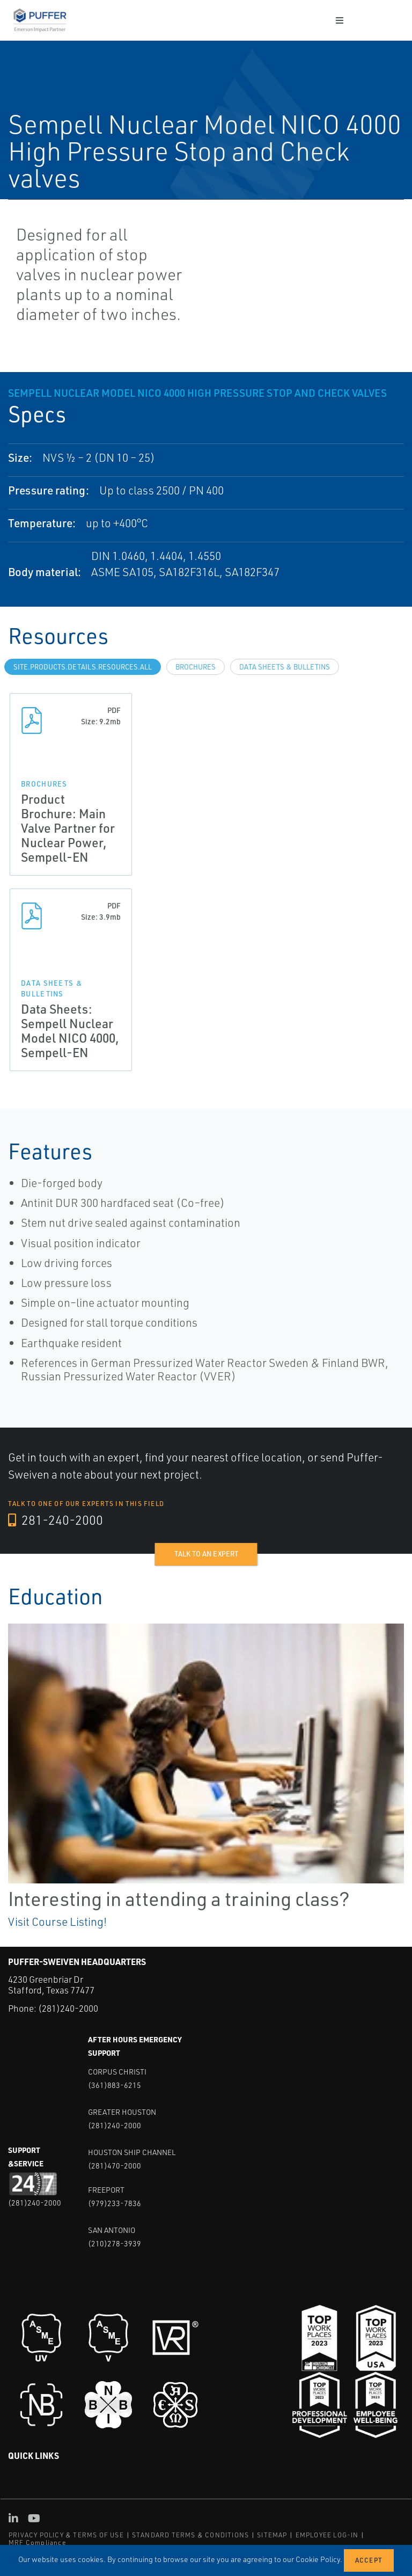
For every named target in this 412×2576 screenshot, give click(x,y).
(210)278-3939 (114, 2242)
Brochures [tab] (195, 667)
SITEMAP (272, 2534)
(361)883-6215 (114, 2084)
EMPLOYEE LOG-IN (327, 2534)
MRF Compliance (37, 2542)
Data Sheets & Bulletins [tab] (284, 667)
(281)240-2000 (68, 2008)
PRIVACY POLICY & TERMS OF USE (66, 2534)
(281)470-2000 (114, 2165)
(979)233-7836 (114, 2202)
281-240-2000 (56, 1520)
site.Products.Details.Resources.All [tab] (82, 667)
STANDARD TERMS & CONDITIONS (190, 2534)
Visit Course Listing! (57, 1922)
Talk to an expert (206, 1553)
